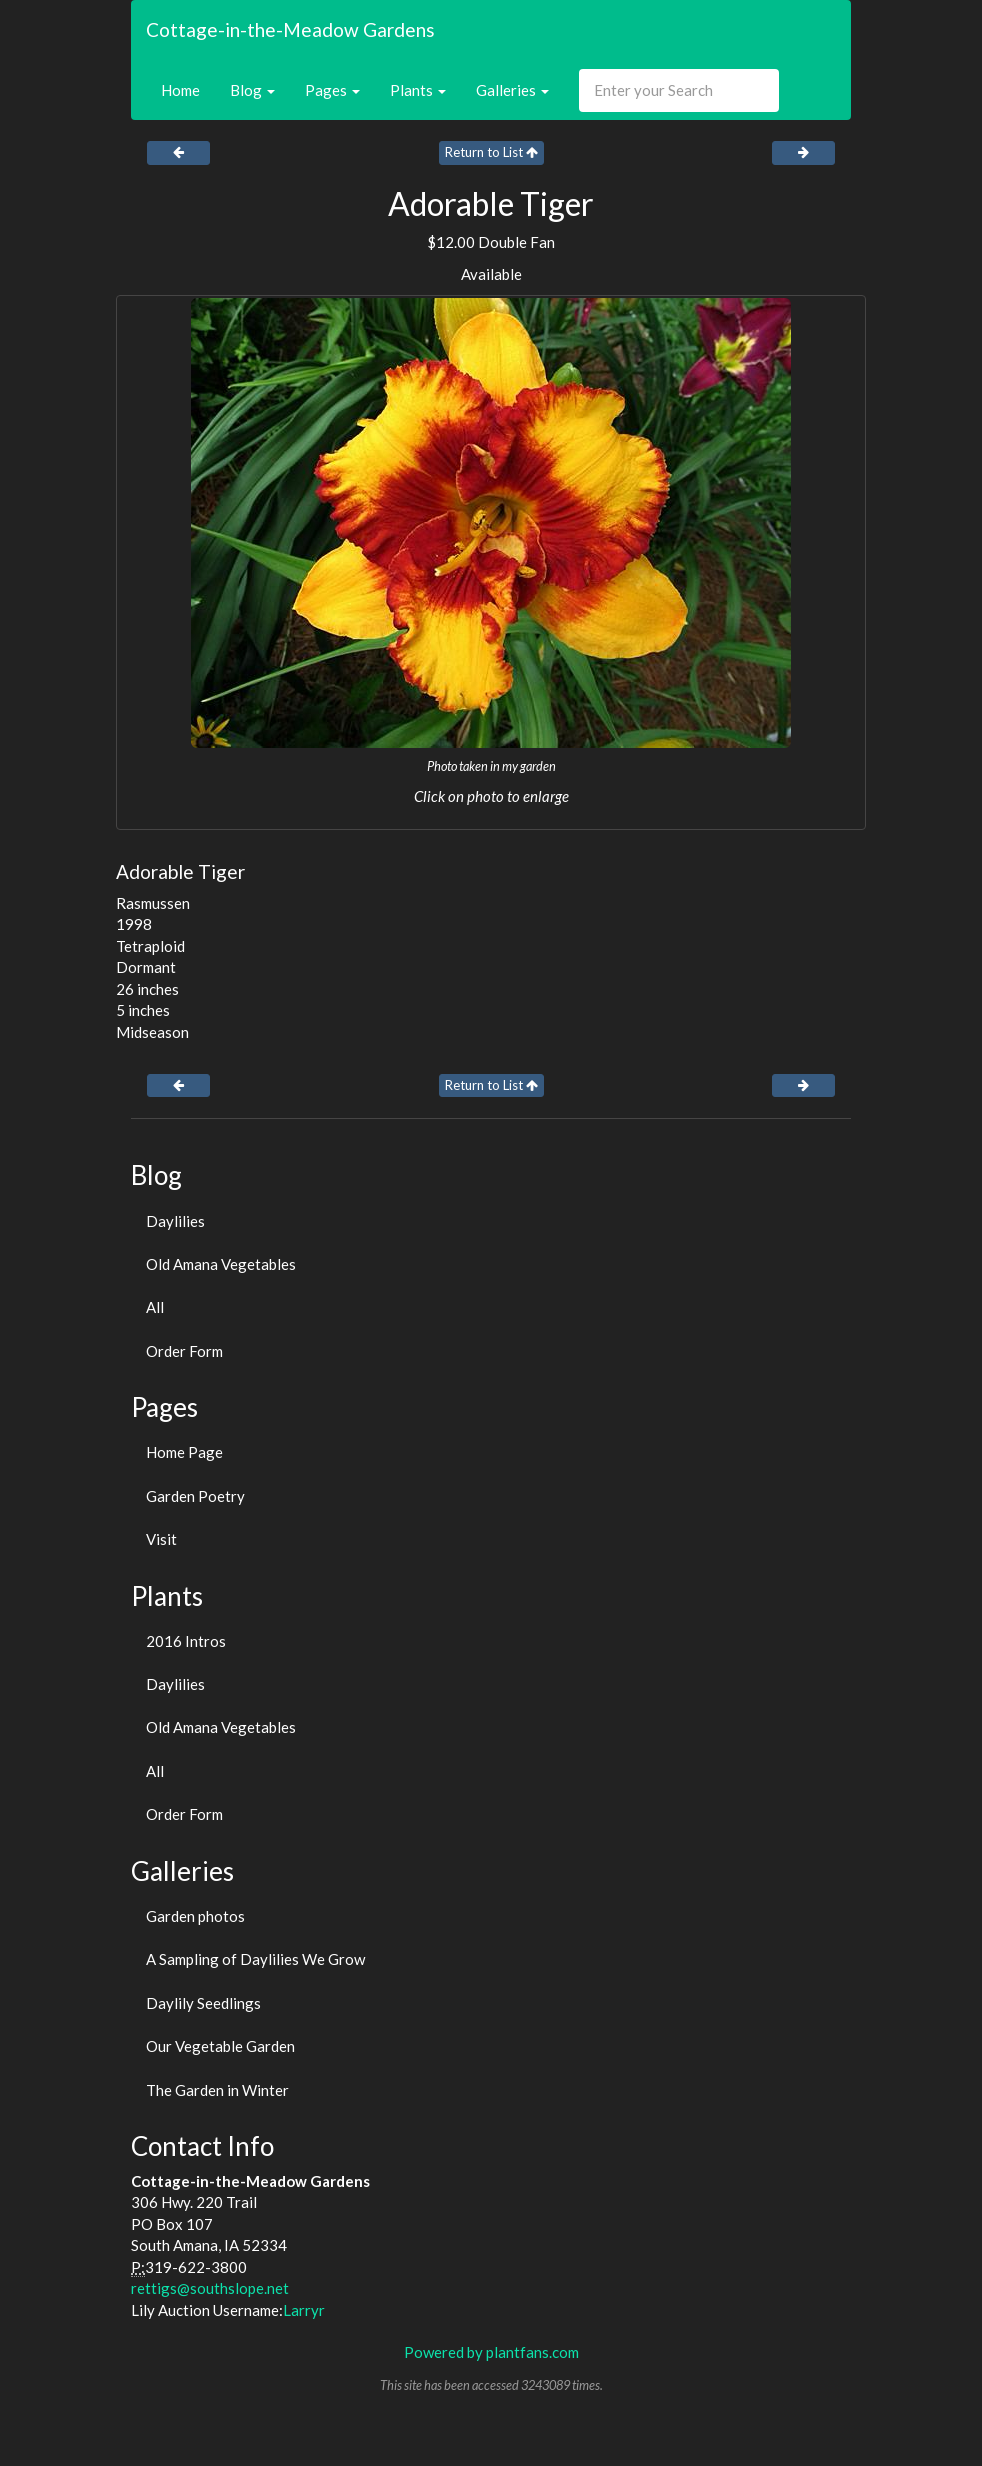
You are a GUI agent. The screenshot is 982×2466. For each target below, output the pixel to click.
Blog (252, 90)
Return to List (491, 152)
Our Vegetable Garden (220, 2046)
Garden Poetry (195, 1496)
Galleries (512, 90)
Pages (332, 90)
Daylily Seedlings (203, 2003)
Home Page (184, 1452)
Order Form (184, 1351)
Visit (161, 1539)
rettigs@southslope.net (210, 2288)
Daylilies (175, 1221)
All (155, 1307)
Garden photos (195, 1916)
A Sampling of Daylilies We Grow (255, 1959)
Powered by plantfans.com (491, 2352)
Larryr (304, 2310)
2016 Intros (186, 1641)
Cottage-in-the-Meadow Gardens (290, 29)
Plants (418, 90)
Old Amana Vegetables (221, 1264)
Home (180, 90)
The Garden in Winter (217, 2090)
